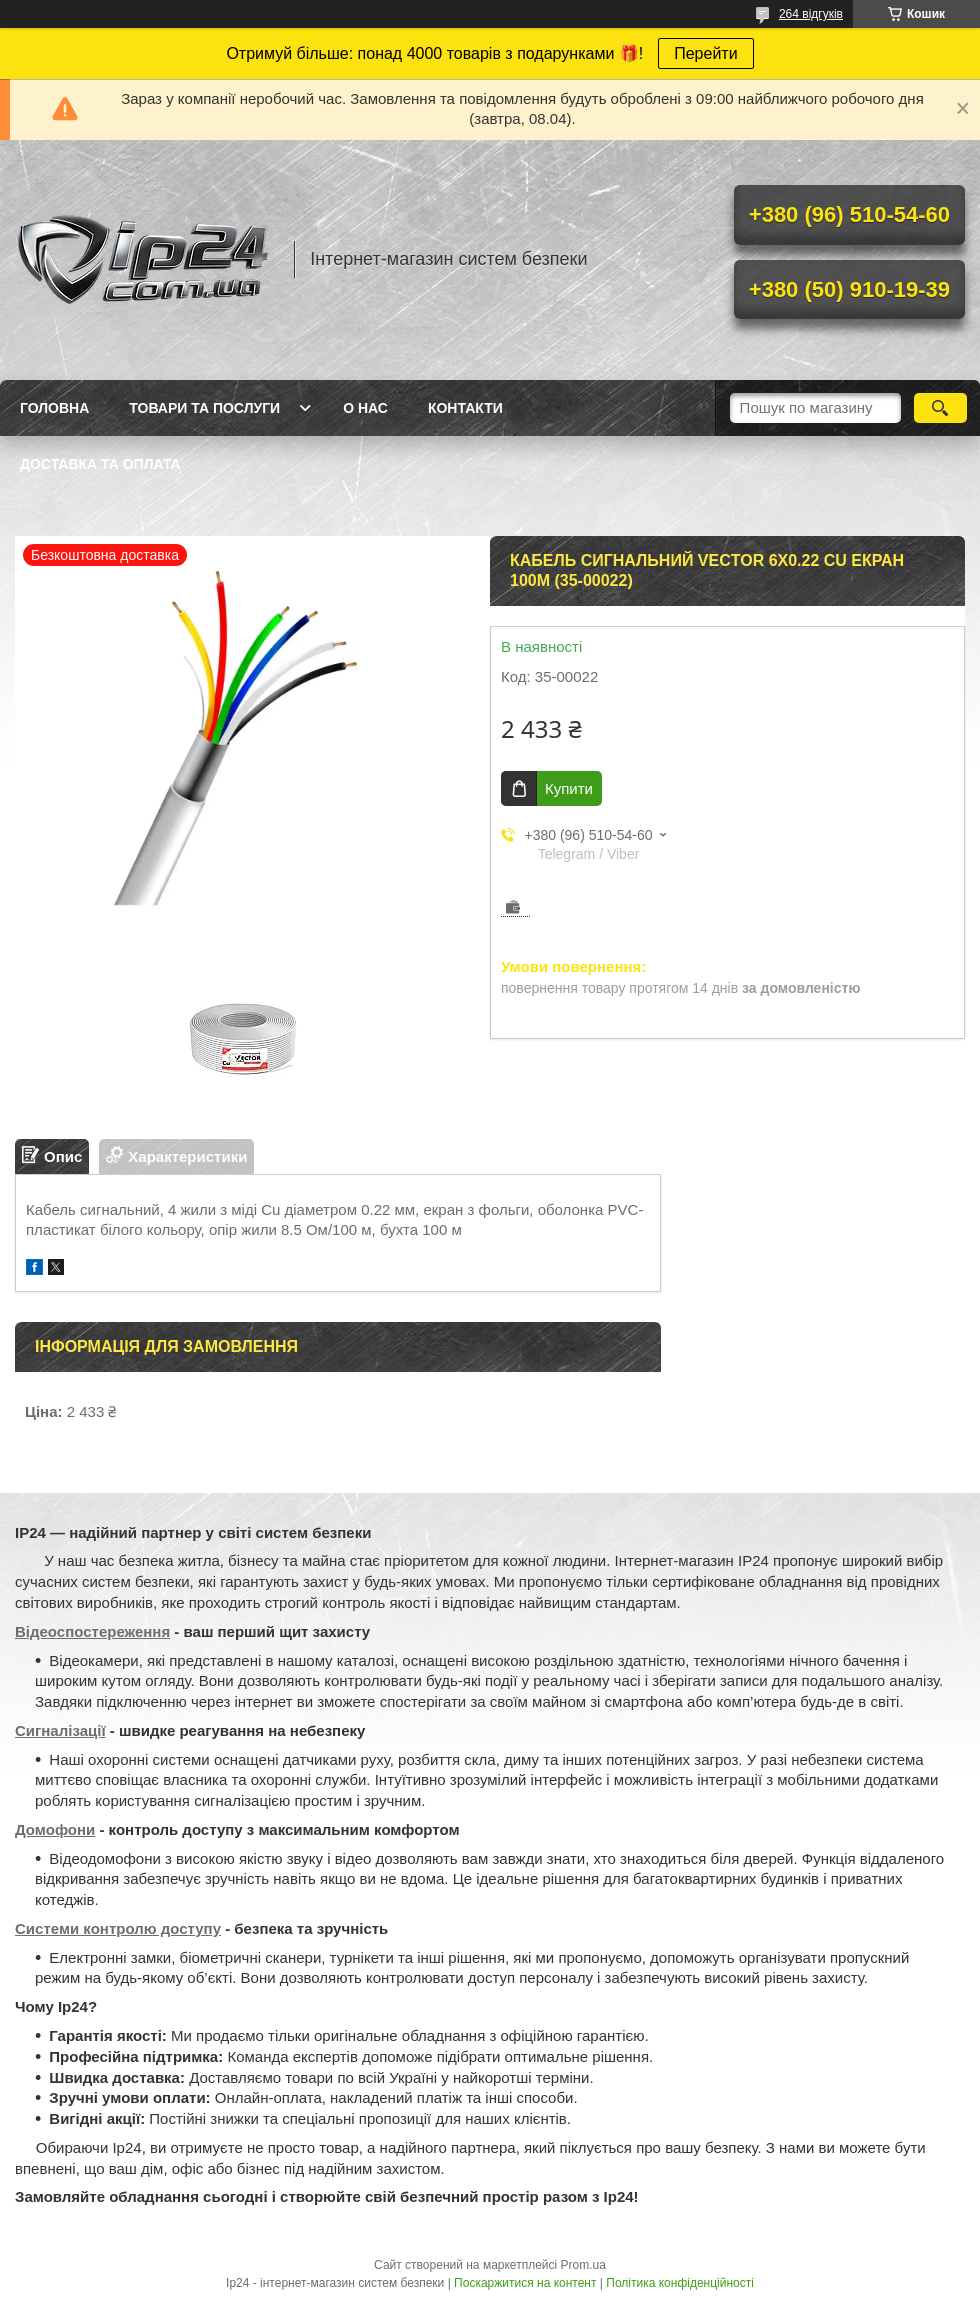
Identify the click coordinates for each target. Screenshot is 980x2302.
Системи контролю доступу (118, 1928)
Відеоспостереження (92, 1631)
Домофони (55, 1829)
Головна (54, 408)
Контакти (465, 408)
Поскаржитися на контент (525, 2283)
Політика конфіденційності (680, 2283)
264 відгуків (811, 14)
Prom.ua (583, 2265)
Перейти (705, 53)
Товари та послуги (204, 408)
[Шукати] (940, 408)
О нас (365, 408)
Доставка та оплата (100, 464)
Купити (569, 788)
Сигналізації (60, 1730)
